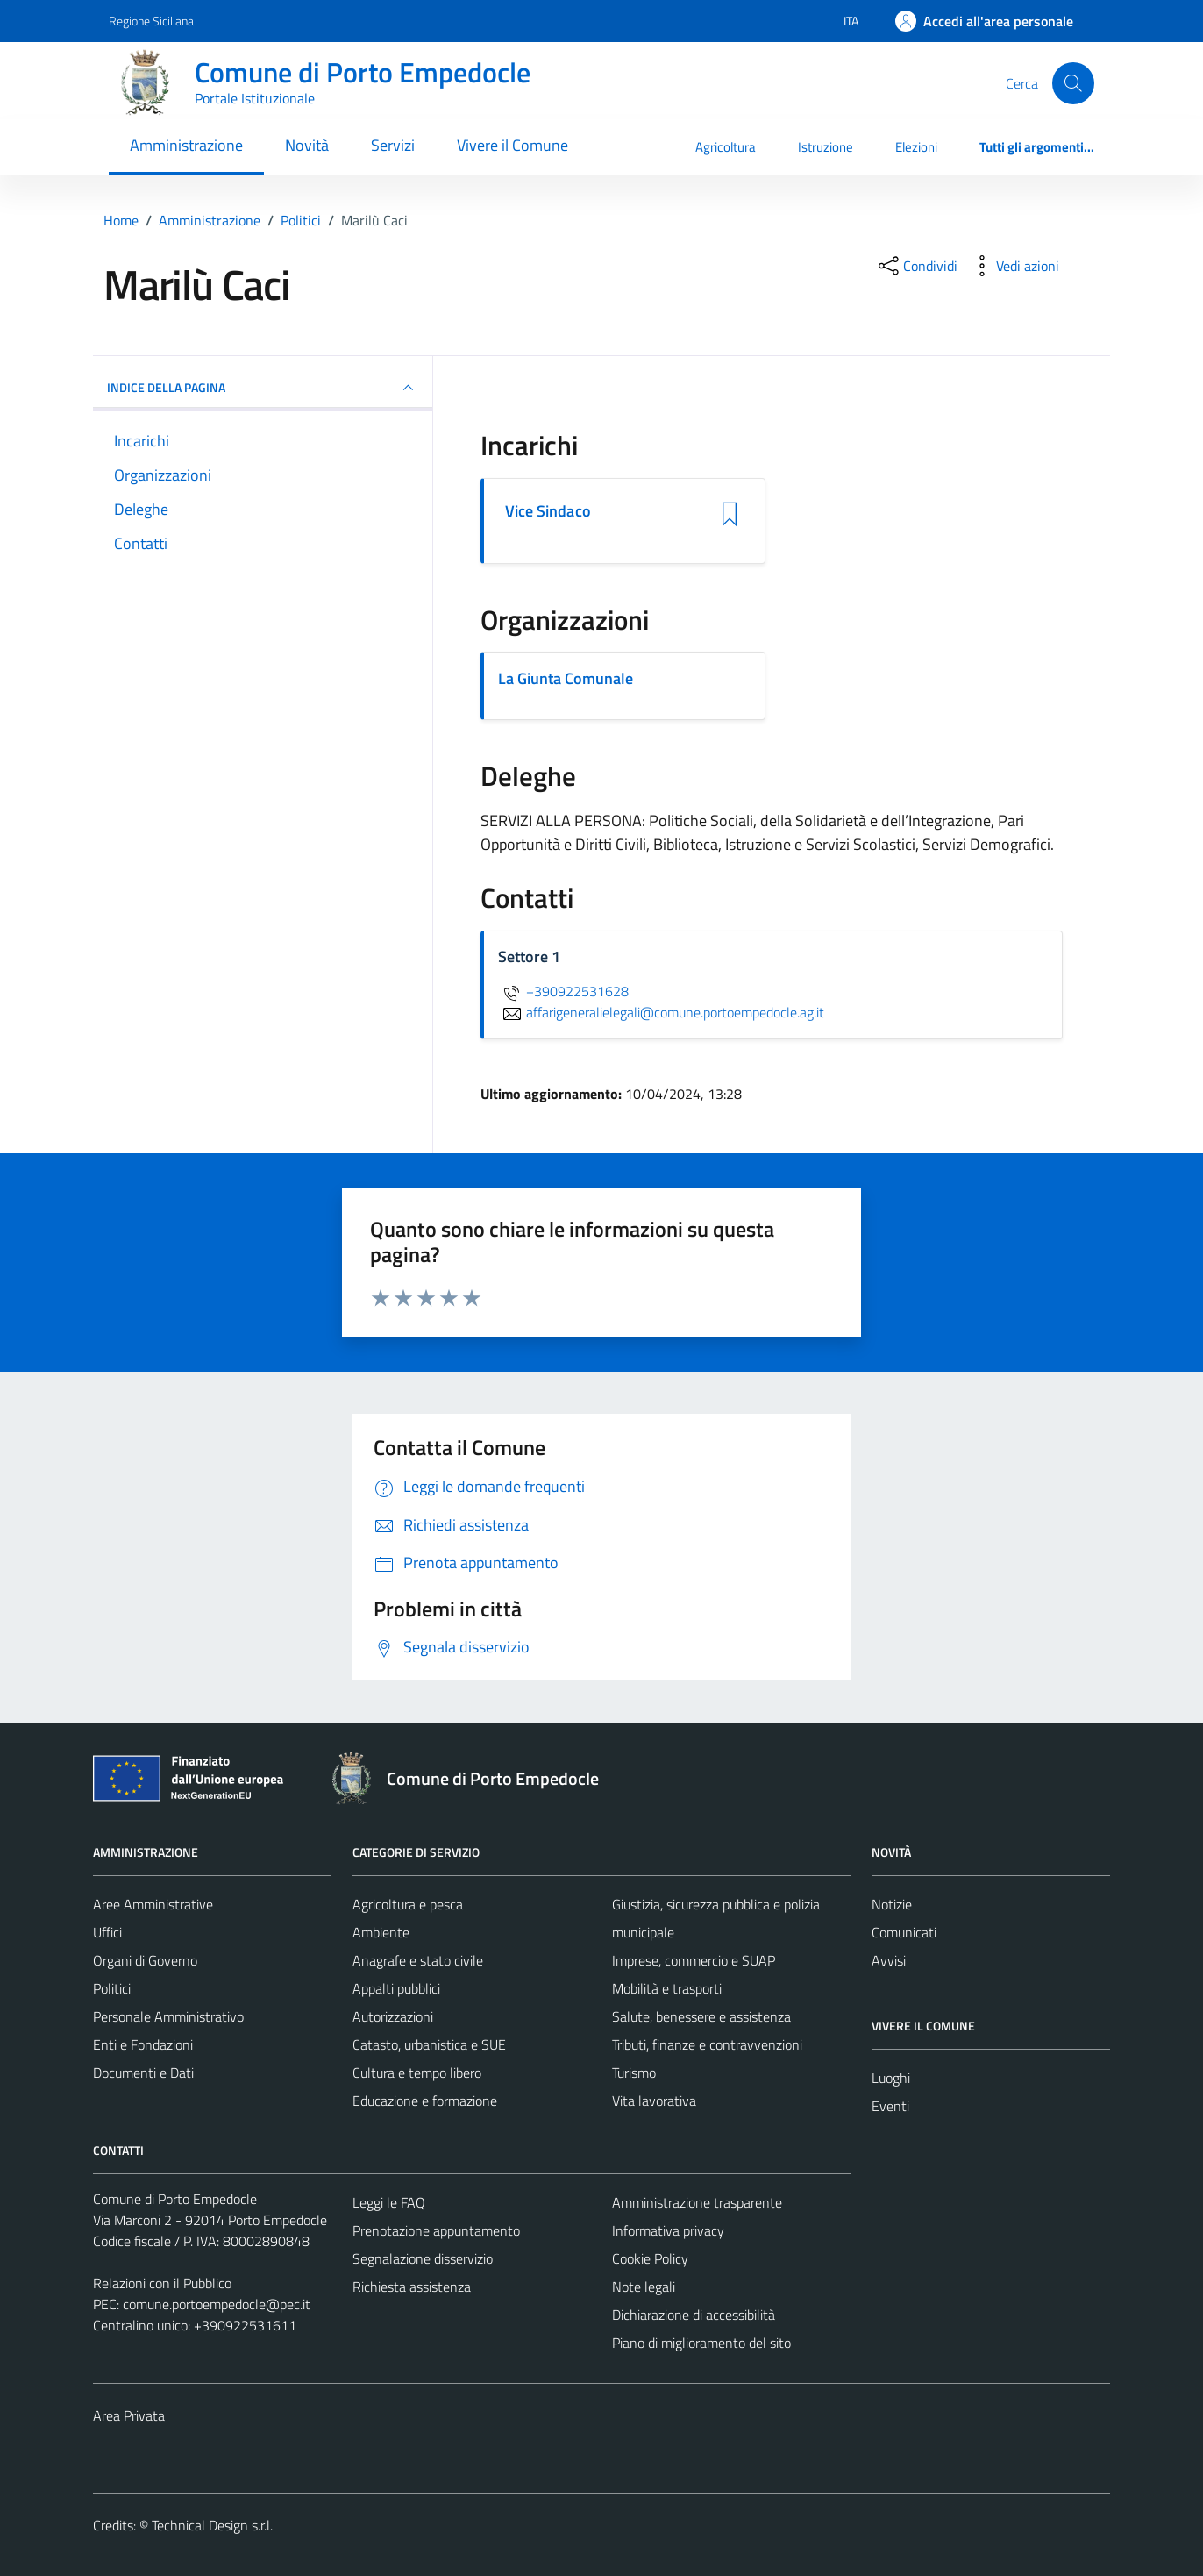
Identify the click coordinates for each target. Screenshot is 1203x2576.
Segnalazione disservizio (422, 2258)
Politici (112, 1988)
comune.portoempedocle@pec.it (216, 2304)
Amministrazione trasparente (697, 2202)
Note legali (643, 2286)
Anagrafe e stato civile (417, 1960)
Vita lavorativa (654, 2100)
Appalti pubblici (396, 1988)
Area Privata (129, 2415)
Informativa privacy (668, 2230)
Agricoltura (725, 147)
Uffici (107, 1932)
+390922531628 (563, 991)
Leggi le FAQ (388, 2202)
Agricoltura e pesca (407, 1904)
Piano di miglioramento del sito (701, 2342)
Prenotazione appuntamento (436, 2230)
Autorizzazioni (392, 2016)
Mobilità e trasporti (667, 1988)
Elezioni (916, 147)
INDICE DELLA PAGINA (262, 387)
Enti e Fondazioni (143, 2044)
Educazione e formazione (424, 2100)
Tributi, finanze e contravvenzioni (707, 2044)
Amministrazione (186, 145)
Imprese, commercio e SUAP (693, 1960)
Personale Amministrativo (168, 2016)
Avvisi (889, 1960)
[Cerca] (1073, 83)
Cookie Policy (650, 2258)
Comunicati (904, 1932)
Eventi (890, 2105)
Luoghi (891, 2077)
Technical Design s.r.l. (212, 2525)
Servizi (393, 145)
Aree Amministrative (153, 1904)
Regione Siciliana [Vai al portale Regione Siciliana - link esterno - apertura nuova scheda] (151, 20)
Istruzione (825, 147)
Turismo (634, 2072)
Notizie (892, 1904)
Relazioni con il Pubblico (162, 2283)
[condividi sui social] (916, 266)
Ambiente (380, 1932)
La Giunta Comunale (565, 678)
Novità (307, 145)
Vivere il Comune (512, 145)
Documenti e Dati (143, 2072)
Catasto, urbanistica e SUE (429, 2044)
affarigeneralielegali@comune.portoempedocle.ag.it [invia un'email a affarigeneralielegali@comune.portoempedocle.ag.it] (661, 1012)
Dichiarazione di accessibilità (693, 2314)
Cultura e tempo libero (416, 2072)
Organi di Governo (145, 1960)
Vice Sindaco (548, 511)
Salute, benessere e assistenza (701, 2016)
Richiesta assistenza (411, 2286)
